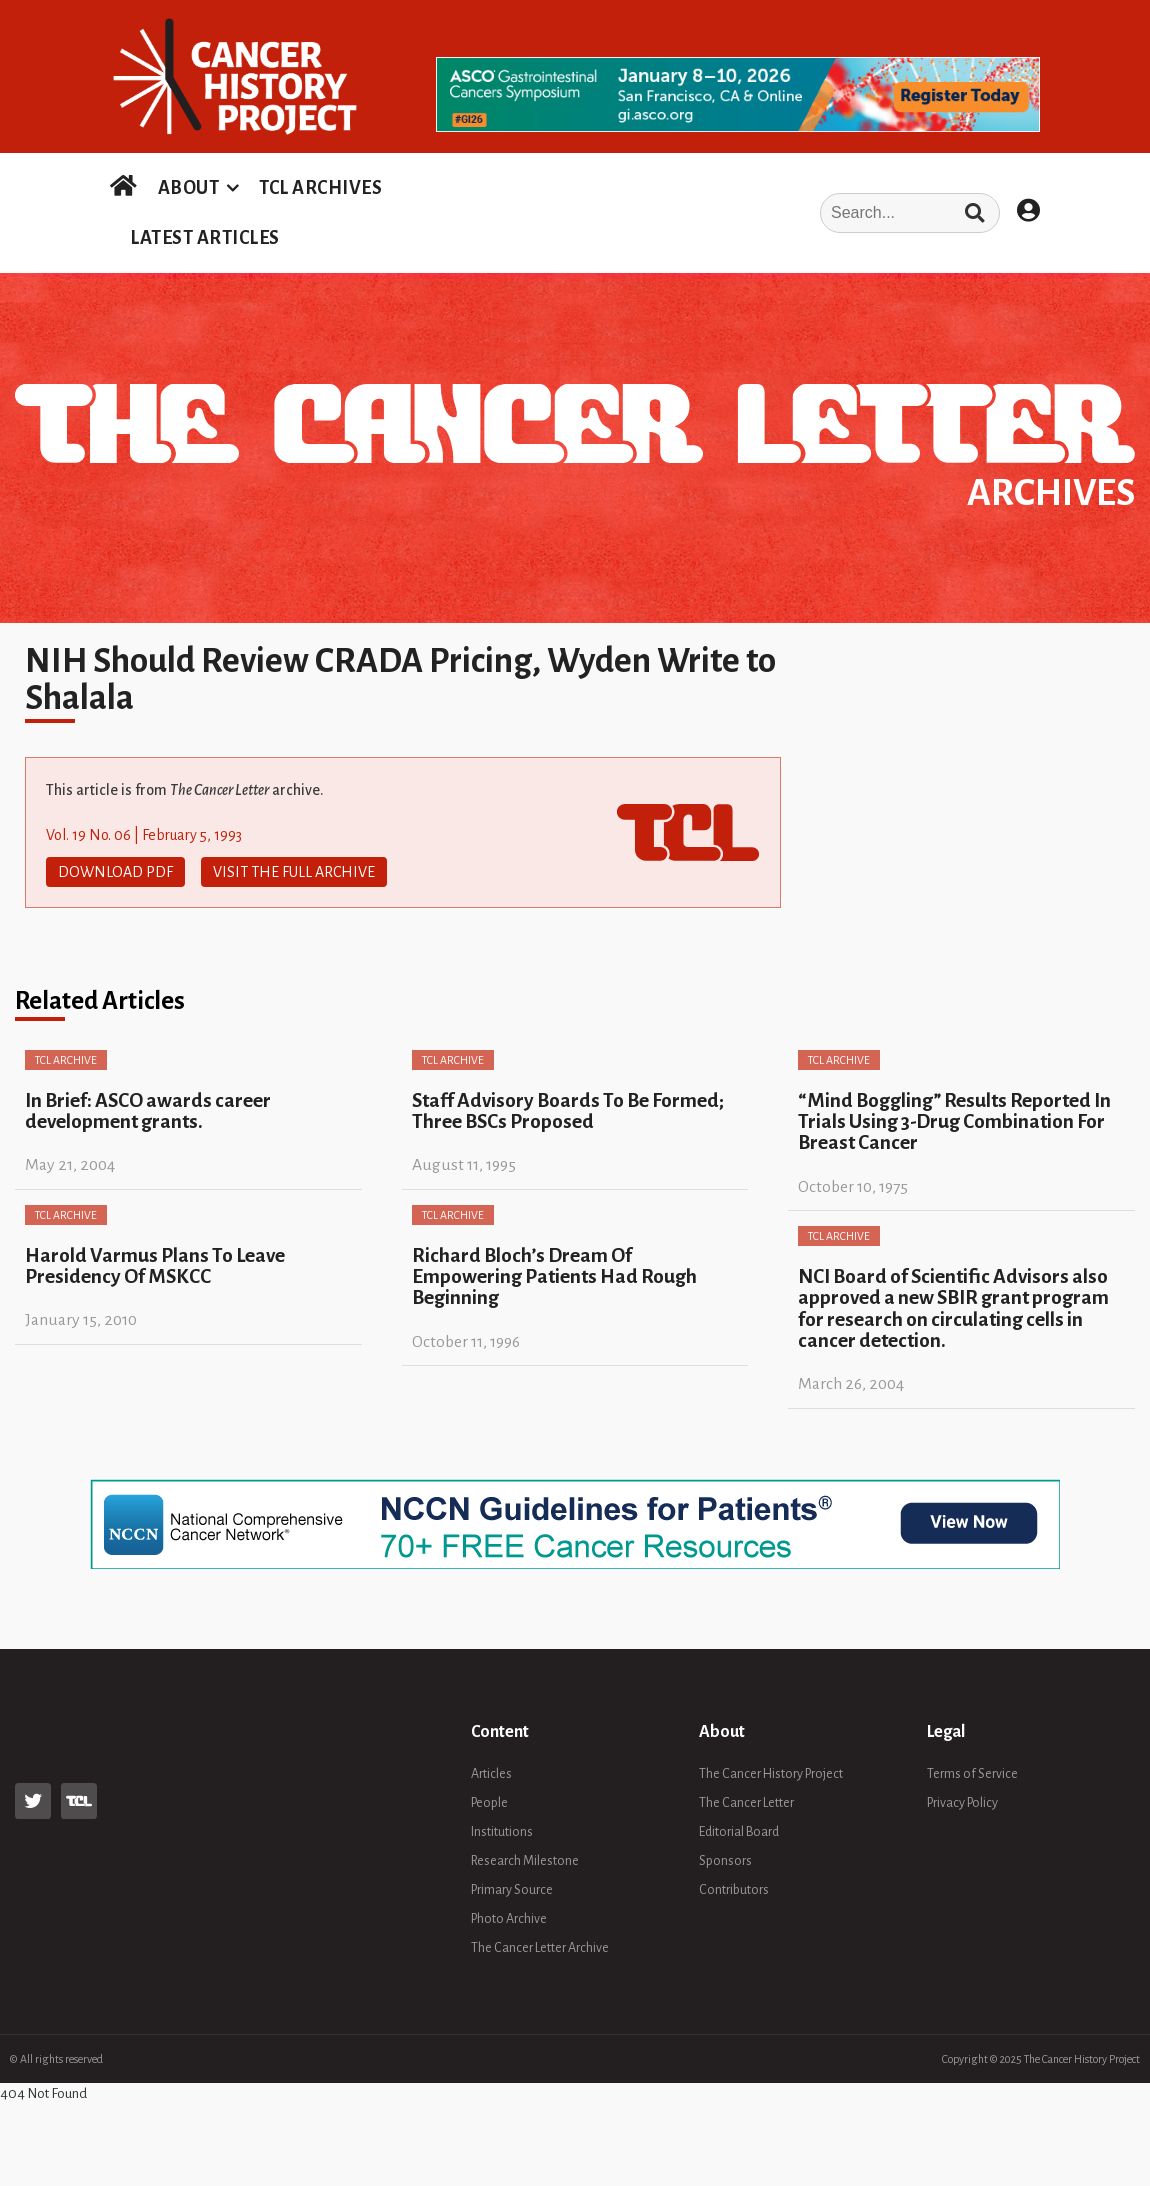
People (489, 1803)
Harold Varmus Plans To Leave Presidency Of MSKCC (155, 1266)
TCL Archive (66, 1060)
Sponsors (725, 1861)
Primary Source (512, 1890)
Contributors (734, 1890)
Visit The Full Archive (294, 872)
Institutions (502, 1832)
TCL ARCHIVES (320, 188)
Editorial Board (739, 1832)
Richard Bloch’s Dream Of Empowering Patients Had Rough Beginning (554, 1277)
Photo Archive (509, 1919)
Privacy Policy (962, 1803)
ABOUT (189, 188)
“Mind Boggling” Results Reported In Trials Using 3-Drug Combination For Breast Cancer (954, 1122)
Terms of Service (972, 1774)
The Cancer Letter (746, 1803)
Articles (491, 1774)
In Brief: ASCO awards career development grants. (148, 1111)
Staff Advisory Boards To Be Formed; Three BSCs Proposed (568, 1111)
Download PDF (115, 872)
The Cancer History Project (771, 1774)
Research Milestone (525, 1861)
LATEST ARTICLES (205, 238)
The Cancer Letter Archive (540, 1948)
